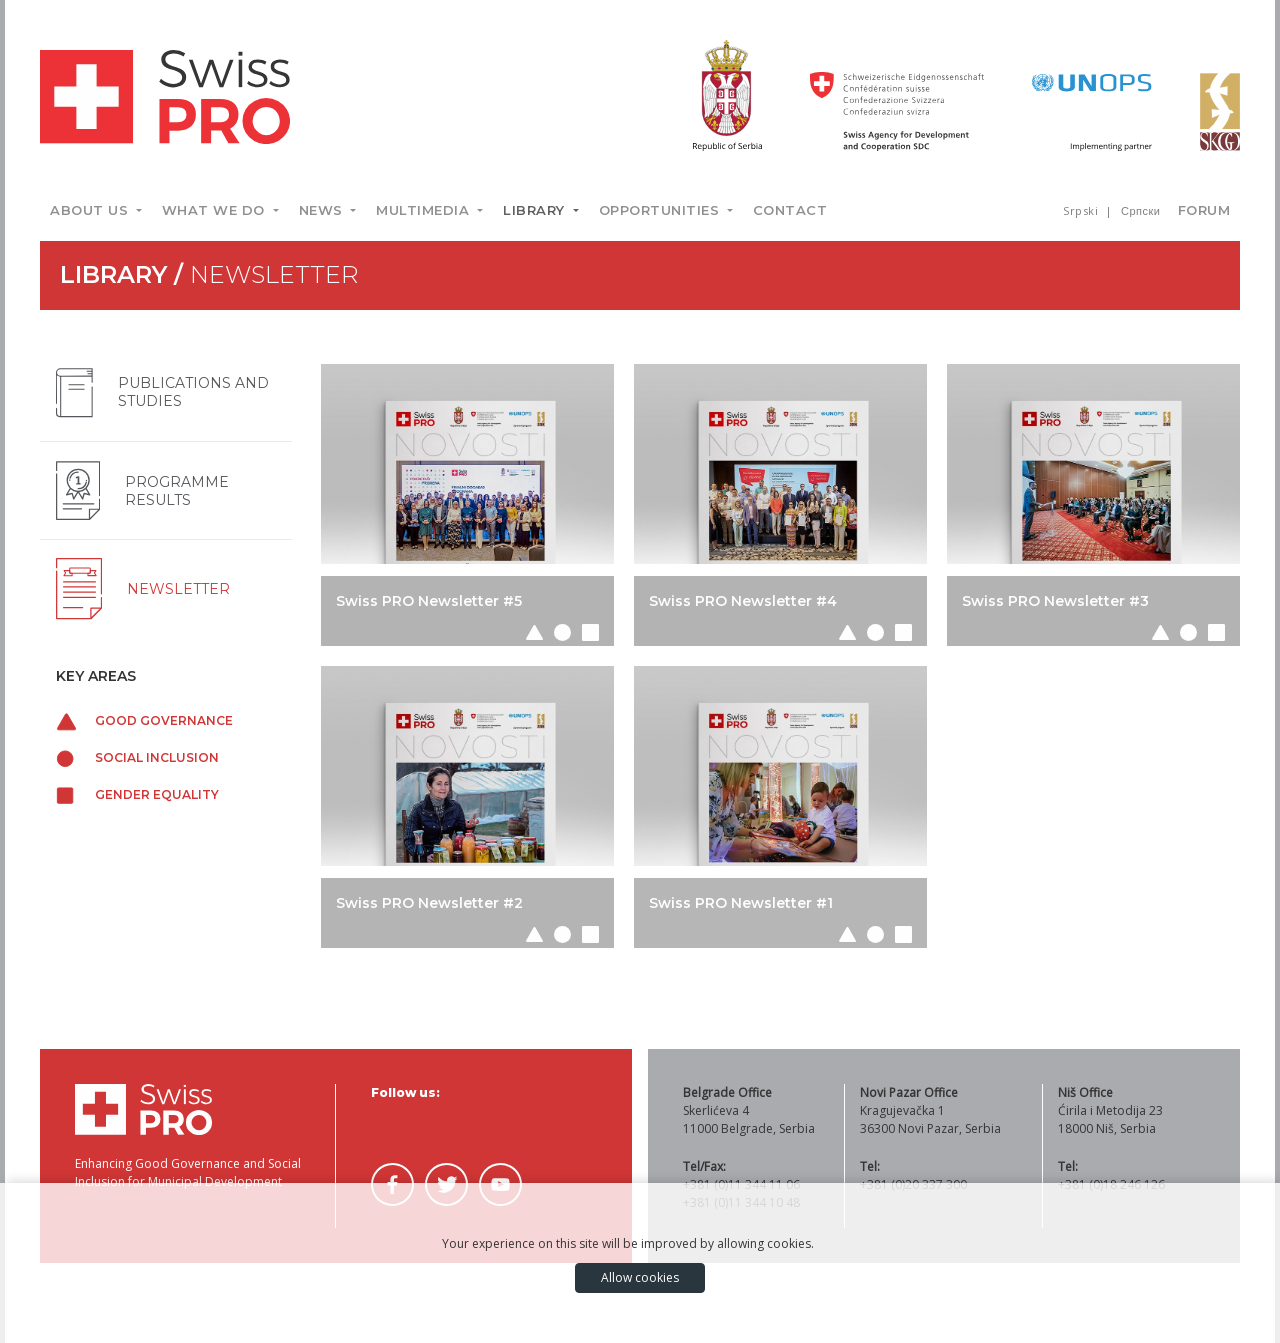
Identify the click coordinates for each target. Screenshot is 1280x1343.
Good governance (144, 720)
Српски (1140, 210)
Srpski (1082, 210)
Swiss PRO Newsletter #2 (429, 903)
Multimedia (425, 210)
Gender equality (137, 794)
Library (536, 210)
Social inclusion (137, 757)
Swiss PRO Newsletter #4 (743, 601)
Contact (790, 210)
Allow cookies (640, 1277)
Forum (1204, 210)
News (323, 210)
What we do (216, 210)
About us (91, 210)
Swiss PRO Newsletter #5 (429, 601)
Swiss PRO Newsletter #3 (1055, 601)
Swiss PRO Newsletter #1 (741, 903)
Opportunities (661, 210)
